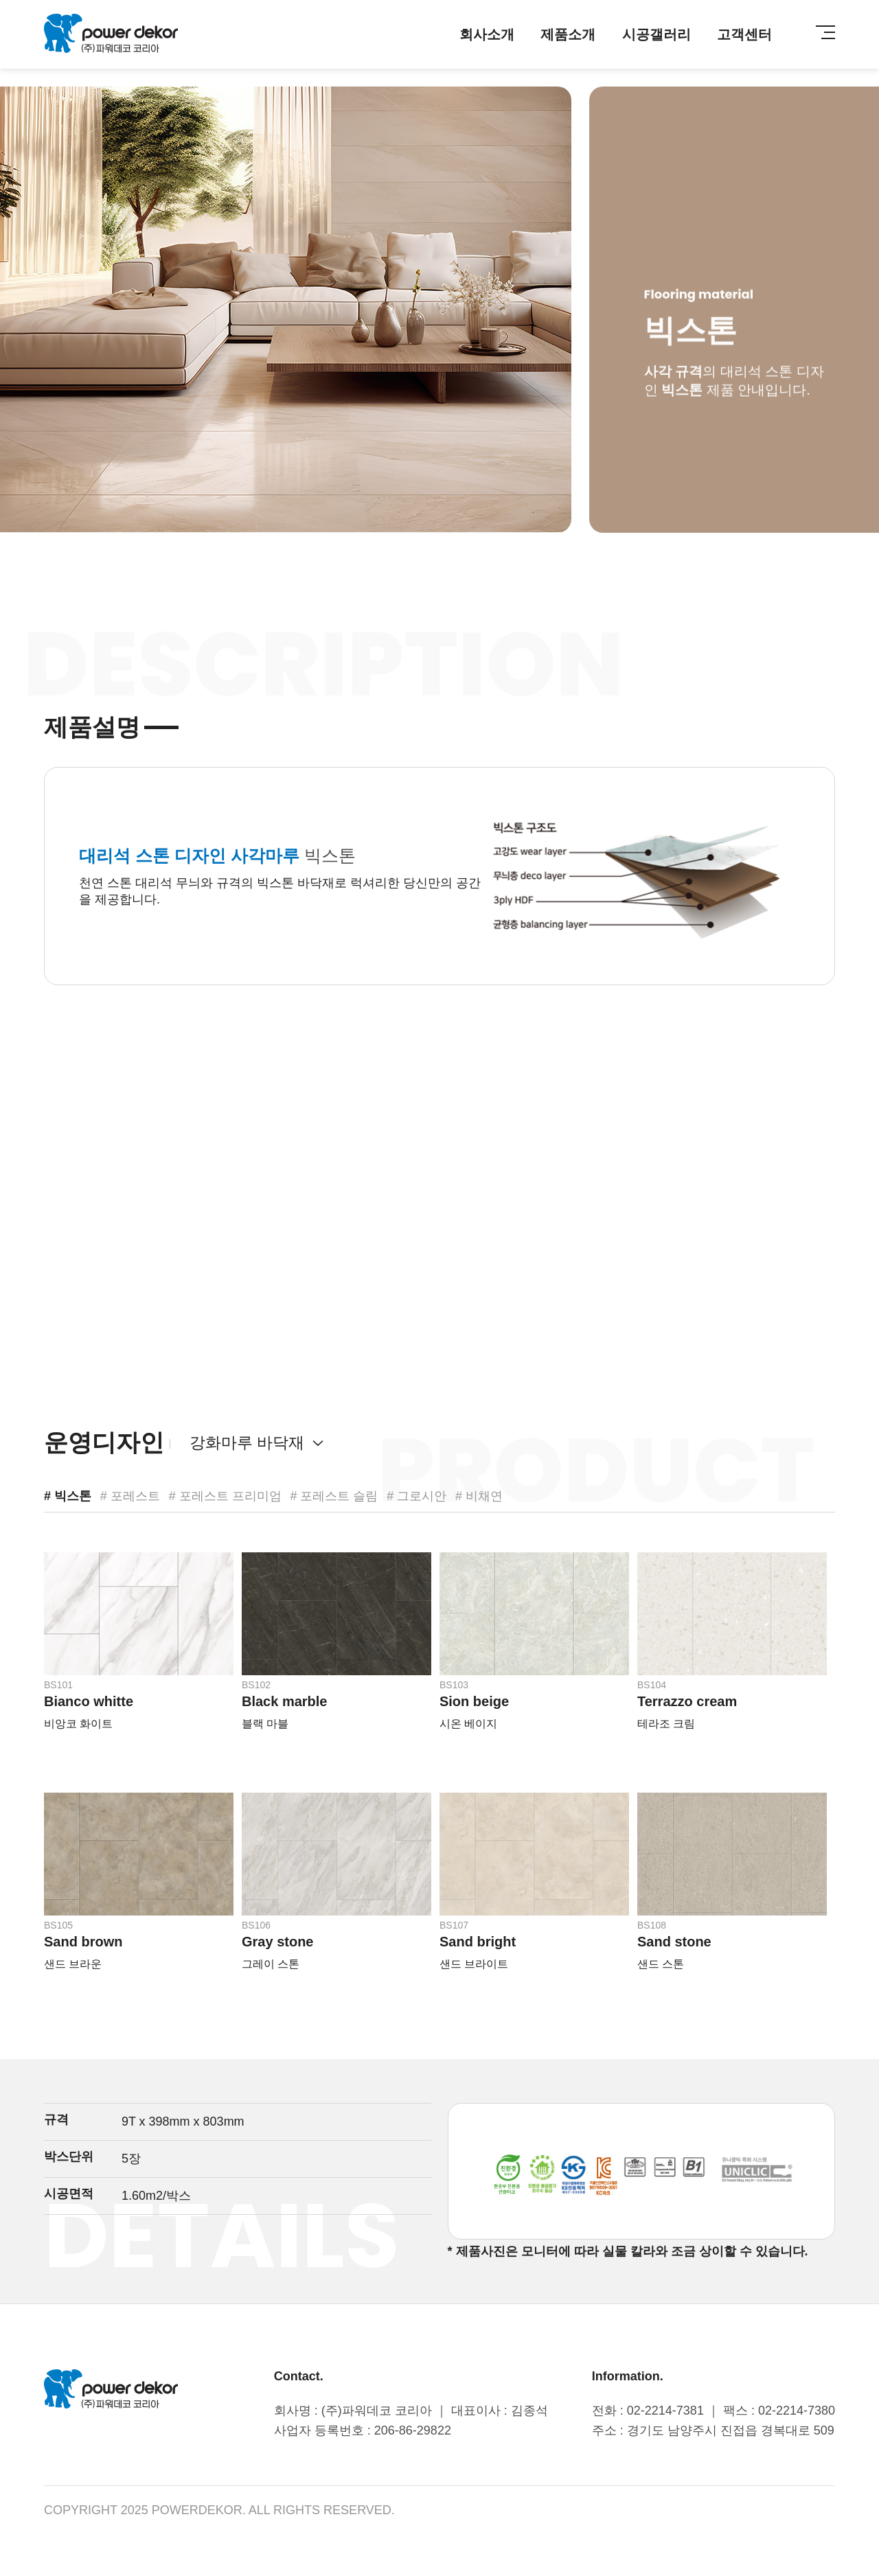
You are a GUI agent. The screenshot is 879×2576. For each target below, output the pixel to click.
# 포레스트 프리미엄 (225, 1496)
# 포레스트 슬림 (334, 1496)
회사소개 (486, 34)
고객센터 (744, 34)
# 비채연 (479, 1496)
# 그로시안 (416, 1496)
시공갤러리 (656, 34)
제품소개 (567, 34)
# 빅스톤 (67, 1496)
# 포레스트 (130, 1496)
